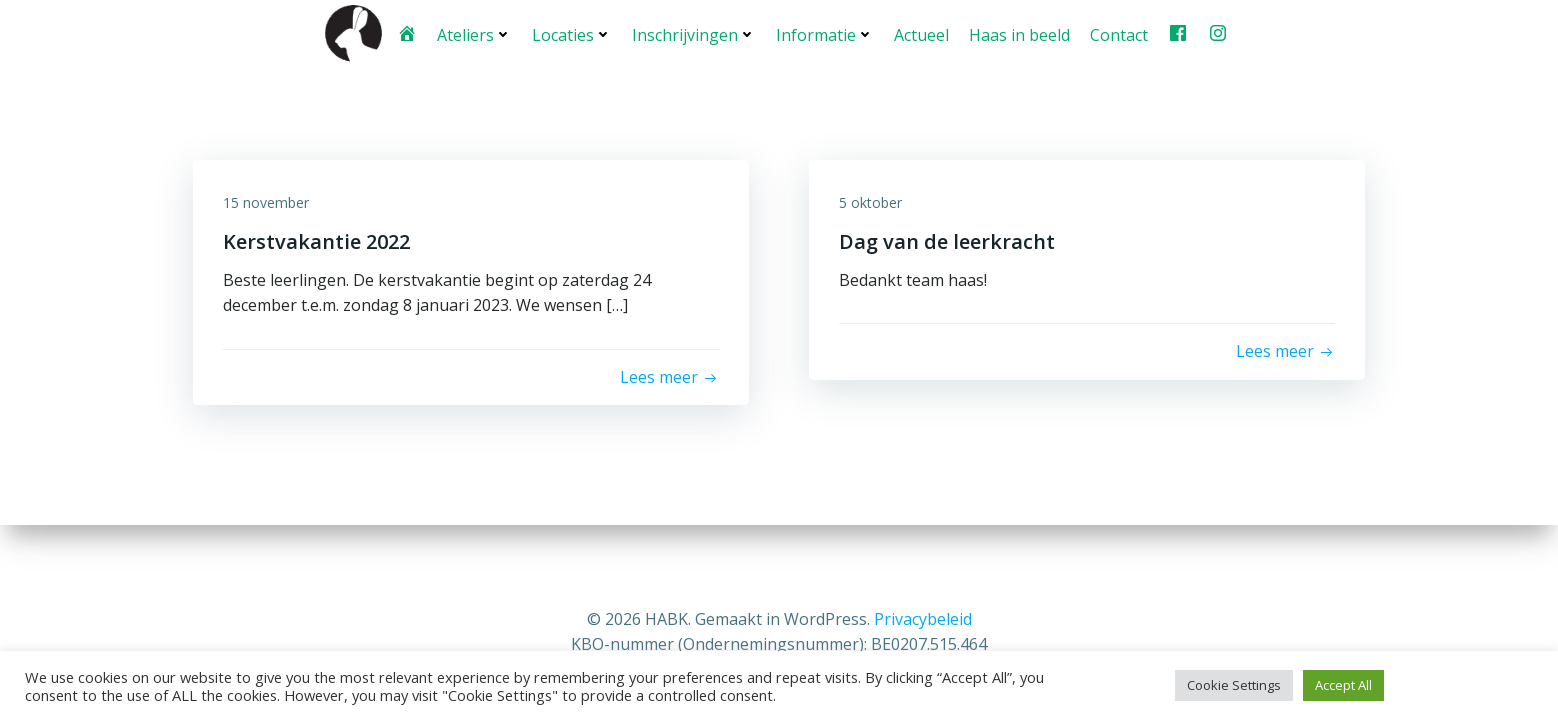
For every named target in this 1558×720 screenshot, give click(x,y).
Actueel (921, 35)
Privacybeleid (923, 619)
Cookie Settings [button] (1234, 685)
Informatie (825, 35)
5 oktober (870, 202)
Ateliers (474, 35)
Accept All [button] (1343, 685)
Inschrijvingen (694, 35)
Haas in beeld (1019, 35)
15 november (266, 202)
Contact (1119, 35)
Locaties (572, 35)
